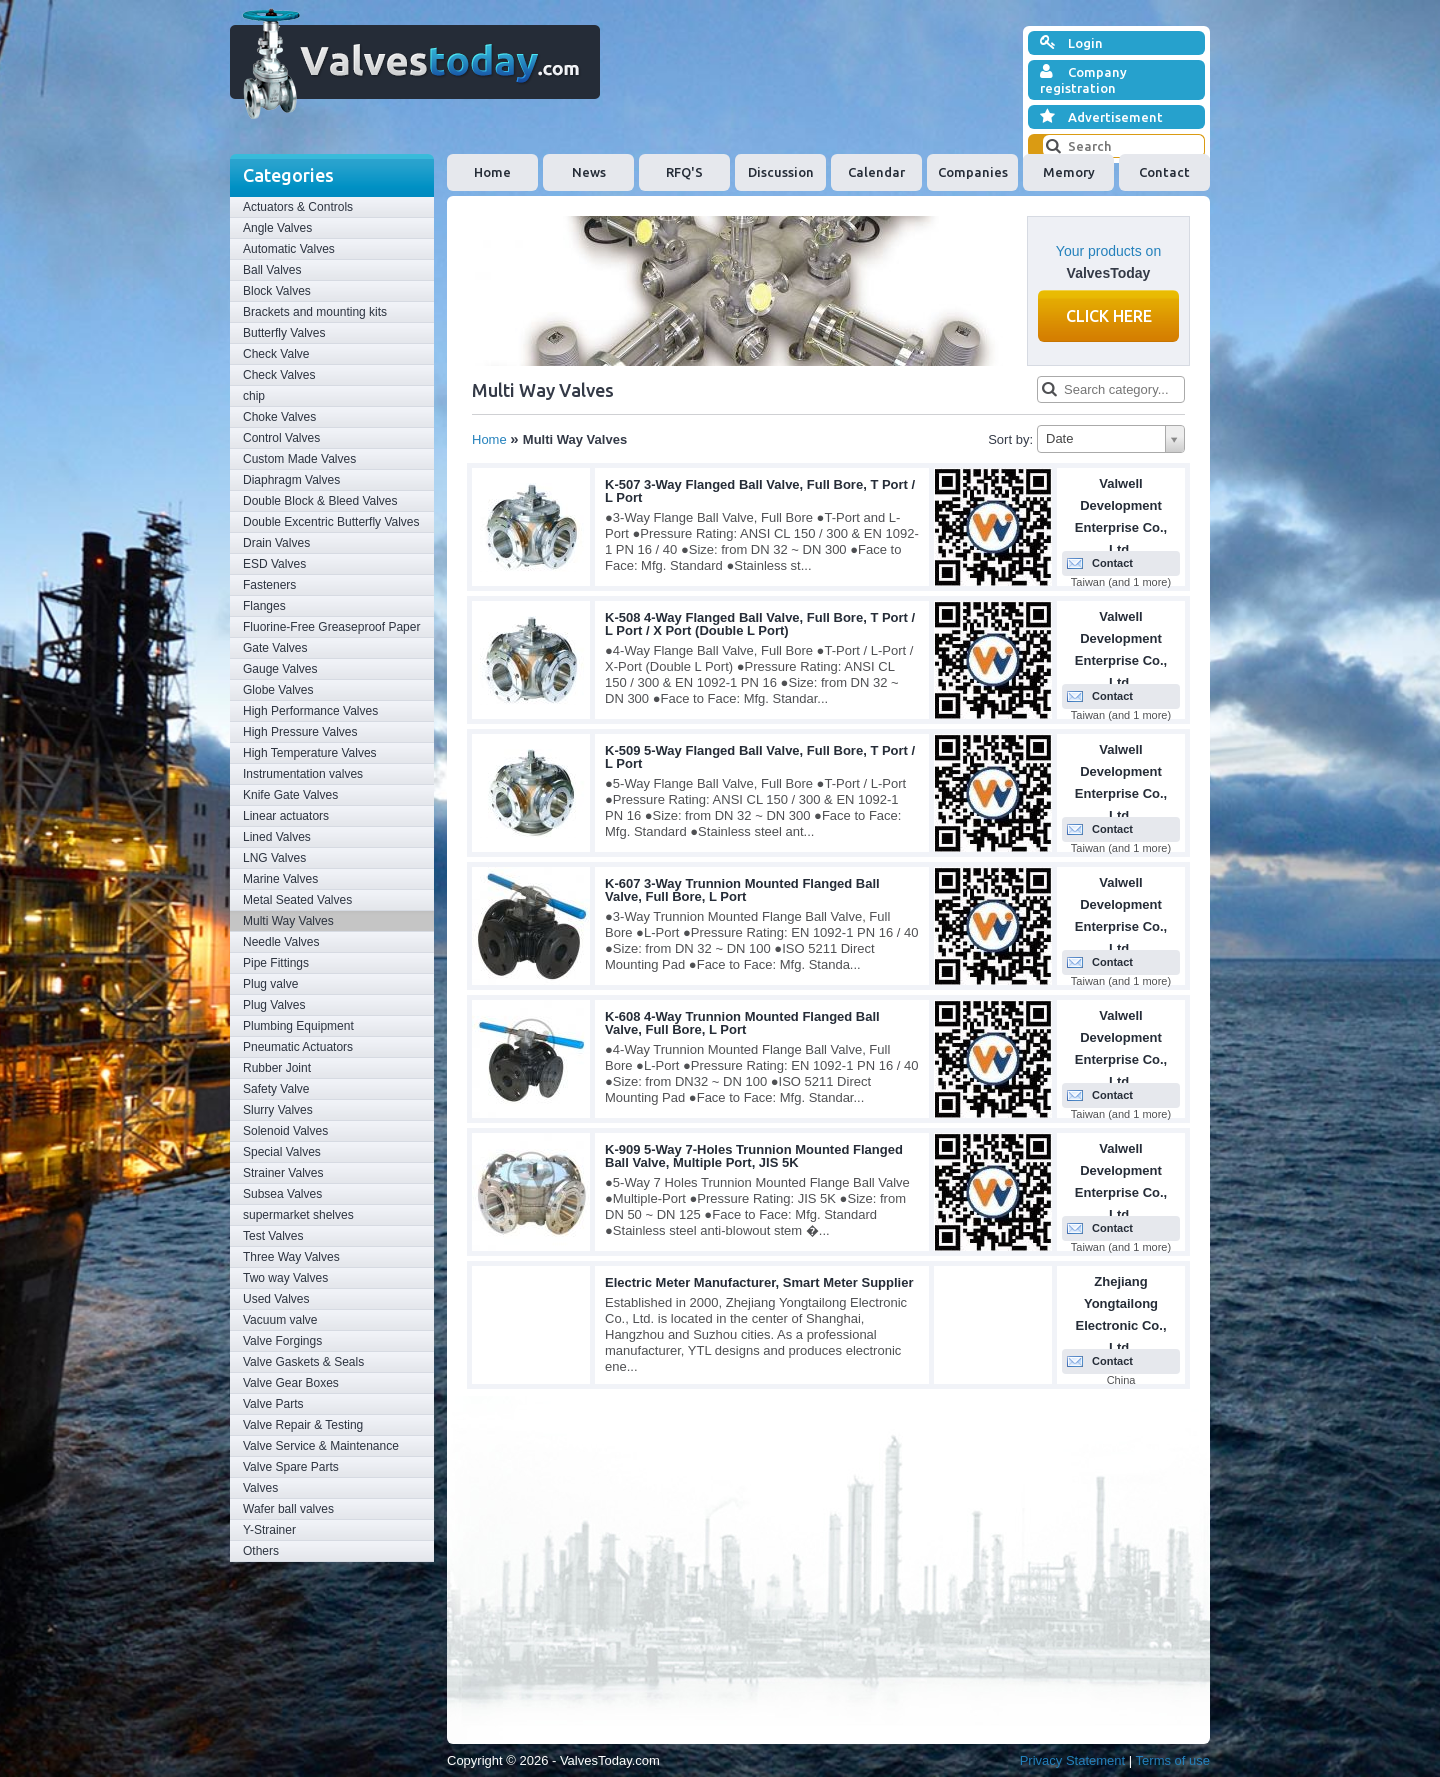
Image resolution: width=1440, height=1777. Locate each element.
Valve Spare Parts (291, 1467)
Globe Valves (278, 690)
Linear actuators (286, 816)
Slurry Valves (278, 1110)
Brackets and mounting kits (315, 312)
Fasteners (269, 585)
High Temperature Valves (310, 753)
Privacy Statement (1073, 1760)
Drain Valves (276, 543)
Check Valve (276, 354)
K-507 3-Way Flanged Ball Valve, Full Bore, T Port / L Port (760, 491)
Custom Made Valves (299, 459)
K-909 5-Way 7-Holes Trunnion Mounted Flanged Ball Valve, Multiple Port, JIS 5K (754, 1156)
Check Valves (279, 375)
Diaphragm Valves (291, 480)
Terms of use (1173, 1760)
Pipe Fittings (276, 963)
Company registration (1083, 79)
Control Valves (281, 438)
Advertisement (1101, 117)
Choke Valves (279, 417)
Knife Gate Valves (290, 795)
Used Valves (276, 1299)
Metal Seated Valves (297, 900)
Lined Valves (277, 837)
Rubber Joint (277, 1068)
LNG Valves (274, 858)
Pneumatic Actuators (298, 1047)
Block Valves (277, 291)
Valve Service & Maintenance (321, 1446)
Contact (1164, 172)
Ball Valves (272, 270)
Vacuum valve (280, 1320)
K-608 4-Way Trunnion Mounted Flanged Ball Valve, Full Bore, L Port (742, 1023)
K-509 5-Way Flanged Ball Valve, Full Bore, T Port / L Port (760, 757)
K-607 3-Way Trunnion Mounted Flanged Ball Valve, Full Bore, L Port (742, 890)
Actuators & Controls (298, 207)
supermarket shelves (298, 1215)
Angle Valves (277, 228)
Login (1071, 43)
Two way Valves (285, 1278)
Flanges (264, 606)
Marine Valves (280, 879)
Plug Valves (274, 1005)
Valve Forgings (282, 1341)
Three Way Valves (291, 1257)
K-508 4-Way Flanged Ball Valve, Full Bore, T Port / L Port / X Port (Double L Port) (760, 624)
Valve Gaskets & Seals (303, 1362)
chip (254, 396)
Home (492, 172)
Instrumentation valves (303, 774)
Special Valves (282, 1152)
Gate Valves (275, 648)
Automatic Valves (289, 249)
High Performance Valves (310, 711)
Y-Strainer (269, 1530)
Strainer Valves (283, 1173)
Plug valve (270, 984)
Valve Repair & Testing (303, 1425)
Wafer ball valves (288, 1509)
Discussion (781, 172)
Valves (260, 1488)
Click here (1109, 316)
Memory (1069, 172)
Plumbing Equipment (298, 1026)
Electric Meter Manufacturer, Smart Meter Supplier (759, 1282)
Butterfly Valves (284, 333)
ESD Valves (274, 564)
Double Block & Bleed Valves (320, 501)
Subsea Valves (282, 1194)
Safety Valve (276, 1089)
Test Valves (273, 1236)
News (589, 172)
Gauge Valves (280, 669)
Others (261, 1551)
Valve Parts (273, 1404)
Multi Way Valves (288, 921)
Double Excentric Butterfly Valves (331, 522)
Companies (973, 172)
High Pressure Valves (300, 732)
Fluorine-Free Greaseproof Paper (331, 627)
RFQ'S (684, 172)
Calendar (876, 172)
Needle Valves (281, 942)
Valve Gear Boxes (291, 1383)
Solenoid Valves (285, 1131)
